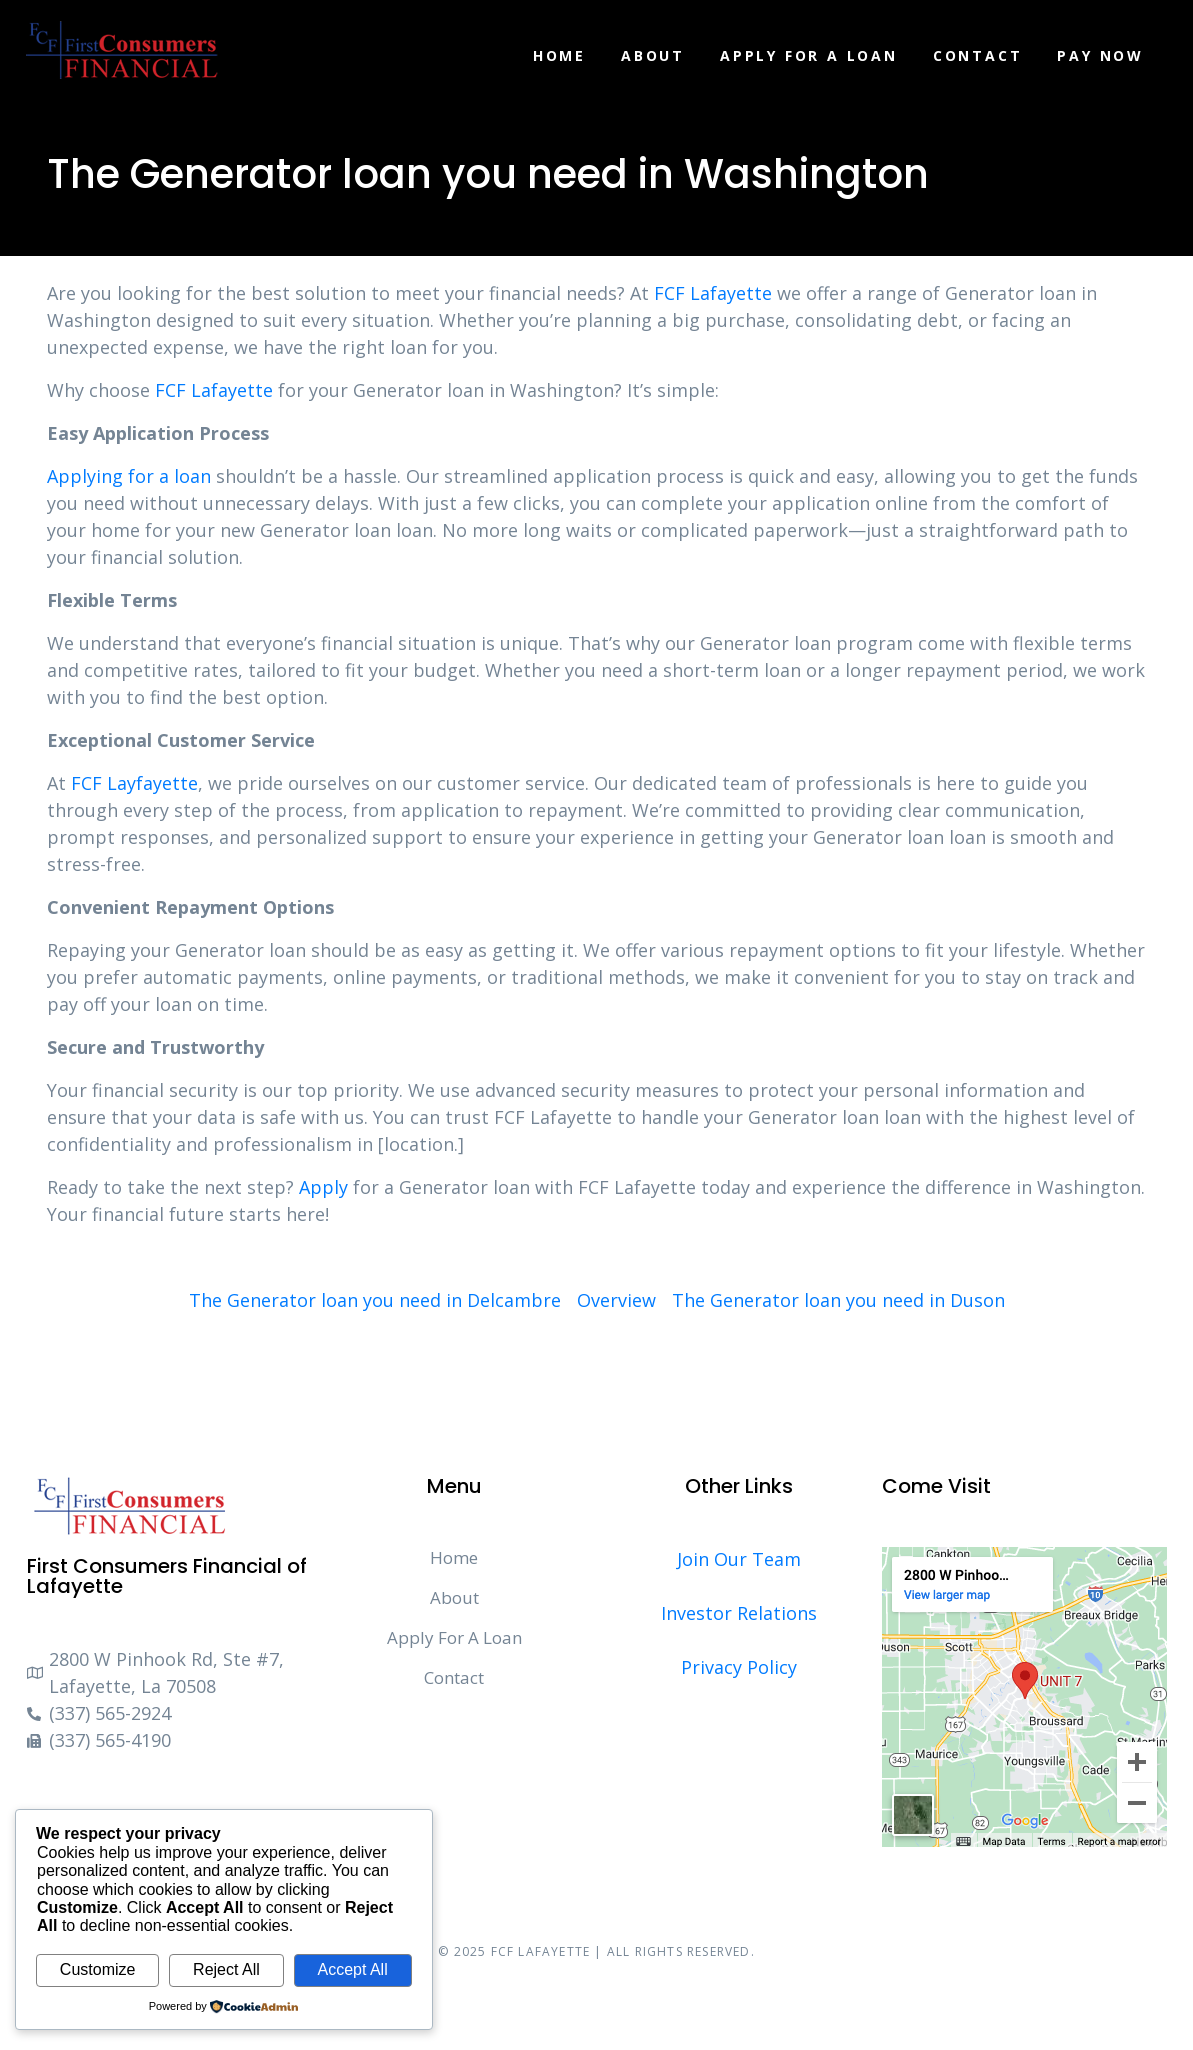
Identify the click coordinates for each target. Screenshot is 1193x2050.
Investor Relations (739, 1613)
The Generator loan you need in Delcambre (375, 1300)
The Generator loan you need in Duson (838, 1300)
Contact (978, 55)
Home (559, 55)
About (653, 55)
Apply (323, 1187)
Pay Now (1100, 55)
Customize (98, 1969)
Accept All (352, 1969)
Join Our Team (739, 1559)
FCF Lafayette (713, 293)
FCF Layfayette (134, 783)
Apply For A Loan (809, 55)
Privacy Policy (739, 1667)
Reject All (226, 1969)
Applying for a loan (129, 476)
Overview (616, 1300)
